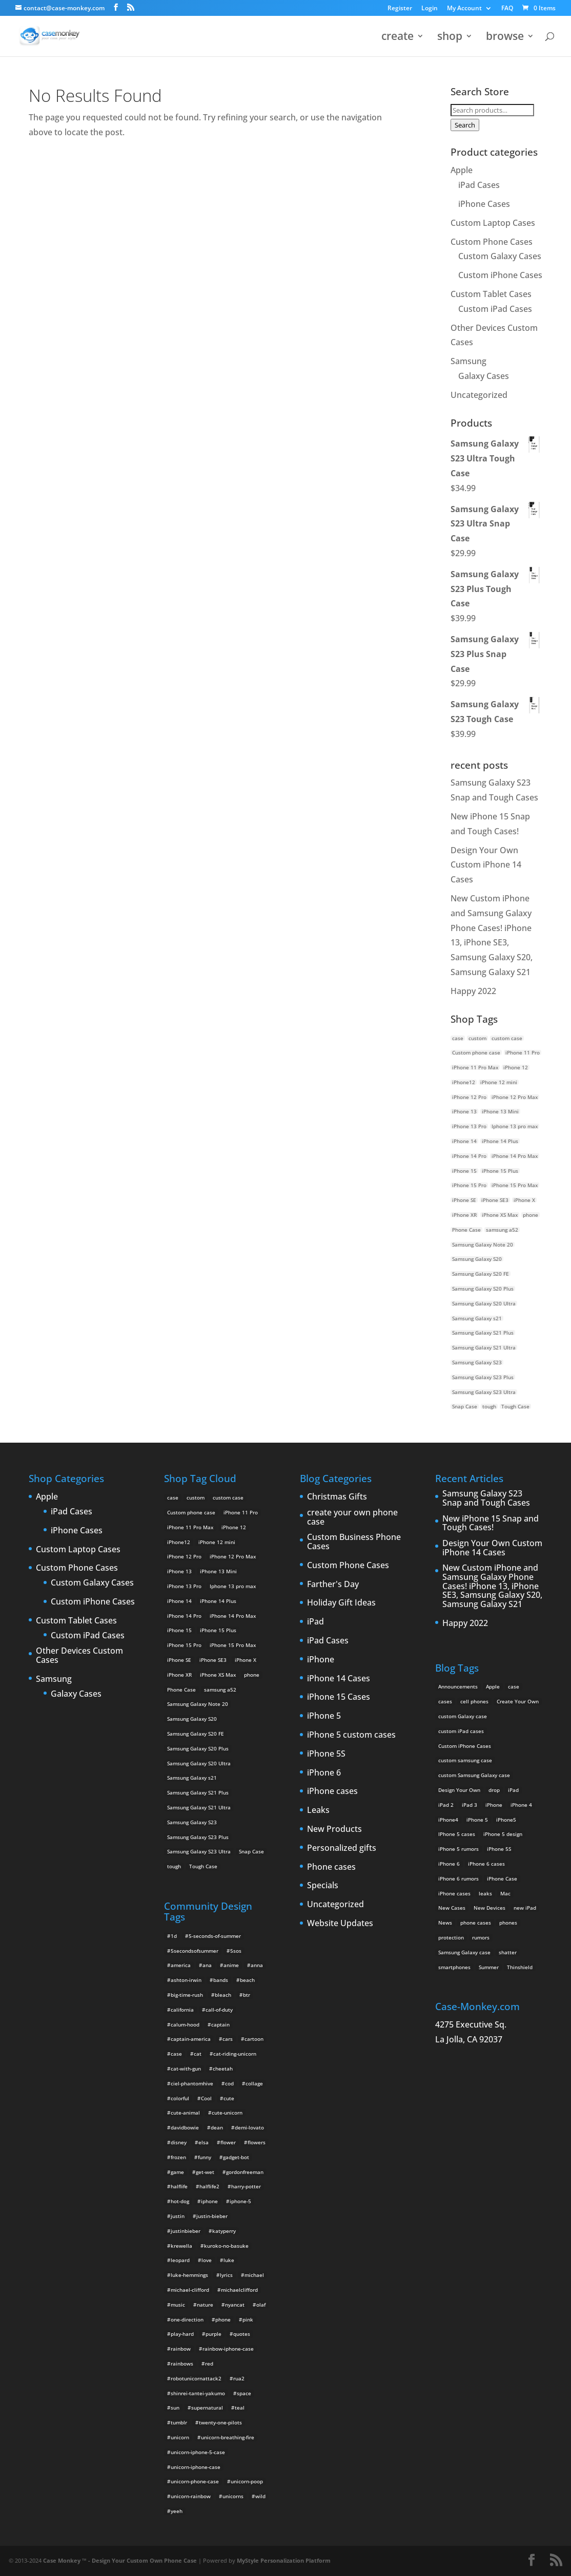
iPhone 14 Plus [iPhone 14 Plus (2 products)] (500, 1141)
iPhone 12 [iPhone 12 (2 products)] (515, 1067)
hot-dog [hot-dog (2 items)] (180, 2201)
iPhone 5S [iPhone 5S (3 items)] (499, 1848)
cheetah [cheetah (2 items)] (223, 2068)
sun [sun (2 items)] (175, 2407)
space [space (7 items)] (244, 2393)
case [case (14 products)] (457, 1038)
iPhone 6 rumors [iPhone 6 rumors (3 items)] (458, 1878)
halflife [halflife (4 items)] (179, 2186)
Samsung (468, 361)
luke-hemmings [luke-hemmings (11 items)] (189, 2274)
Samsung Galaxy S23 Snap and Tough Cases (486, 1498)
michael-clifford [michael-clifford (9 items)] (190, 2289)
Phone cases (331, 1867)
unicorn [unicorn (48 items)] (180, 2437)
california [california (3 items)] (182, 2009)
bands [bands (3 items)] (220, 1979)
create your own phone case (352, 1517)
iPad (315, 1622)
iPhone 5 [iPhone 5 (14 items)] (477, 1819)
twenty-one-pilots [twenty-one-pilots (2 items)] (220, 2422)
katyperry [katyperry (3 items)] (224, 2230)
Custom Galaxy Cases (499, 256)
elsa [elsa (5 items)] (203, 2142)
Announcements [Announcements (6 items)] (458, 1686)
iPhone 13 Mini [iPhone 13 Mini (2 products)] (500, 1111)
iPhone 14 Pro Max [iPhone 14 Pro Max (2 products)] (515, 1155)
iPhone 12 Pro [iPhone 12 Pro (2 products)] (469, 1097)
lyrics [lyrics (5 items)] (226, 2274)
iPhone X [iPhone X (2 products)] (524, 1199)
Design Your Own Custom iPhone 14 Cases (486, 864)
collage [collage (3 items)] (254, 2083)
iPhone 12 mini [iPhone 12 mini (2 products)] (498, 1082)
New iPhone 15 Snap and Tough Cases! (490, 1523)
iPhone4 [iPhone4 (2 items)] (448, 1819)
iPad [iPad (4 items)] (513, 1789)
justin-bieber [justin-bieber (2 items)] (212, 2216)
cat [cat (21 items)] (197, 2053)
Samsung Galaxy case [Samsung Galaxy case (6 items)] (464, 1952)
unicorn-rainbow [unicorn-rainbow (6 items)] (191, 2496)
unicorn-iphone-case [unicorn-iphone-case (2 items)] (195, 2467)
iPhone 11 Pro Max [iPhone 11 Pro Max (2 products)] (475, 1067)
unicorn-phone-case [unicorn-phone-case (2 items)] (195, 2481)
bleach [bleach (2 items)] (223, 1994)
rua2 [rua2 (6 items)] (238, 2378)
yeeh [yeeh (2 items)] (176, 2511)
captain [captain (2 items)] (220, 2024)
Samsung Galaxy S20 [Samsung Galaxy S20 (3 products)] (477, 1258)
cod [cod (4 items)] (229, 2083)
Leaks (318, 1810)
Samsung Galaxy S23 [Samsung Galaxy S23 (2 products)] (477, 1362)
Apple (462, 170)
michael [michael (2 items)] (254, 2274)
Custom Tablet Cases (491, 294)
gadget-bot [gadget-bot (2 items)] (236, 2157)
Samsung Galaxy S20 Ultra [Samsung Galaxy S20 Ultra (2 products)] (484, 1303)
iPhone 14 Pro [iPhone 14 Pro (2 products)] (469, 1155)
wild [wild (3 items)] (260, 2496)
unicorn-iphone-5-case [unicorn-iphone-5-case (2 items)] (198, 2452)
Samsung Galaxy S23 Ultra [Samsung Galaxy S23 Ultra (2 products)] (484, 1392)
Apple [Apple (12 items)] (493, 1686)
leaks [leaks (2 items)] (485, 1893)
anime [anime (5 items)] (231, 1965)
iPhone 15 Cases (338, 1697)
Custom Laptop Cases (493, 222)
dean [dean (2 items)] (217, 2127)
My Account (464, 8)
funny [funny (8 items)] (204, 2157)
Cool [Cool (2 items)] (206, 2098)
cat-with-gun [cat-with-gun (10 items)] (186, 2068)
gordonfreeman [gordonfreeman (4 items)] (244, 2172)
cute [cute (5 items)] (228, 2098)
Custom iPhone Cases (500, 275)
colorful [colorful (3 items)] (180, 2098)
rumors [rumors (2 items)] (481, 1937)
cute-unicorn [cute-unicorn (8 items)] (227, 2112)
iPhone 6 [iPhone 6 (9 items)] (449, 1863)
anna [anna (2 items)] (257, 1965)
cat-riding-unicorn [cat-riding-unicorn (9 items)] (234, 2053)
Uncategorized (479, 394)
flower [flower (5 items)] (228, 2142)
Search (465, 125)
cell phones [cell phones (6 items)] (474, 1701)
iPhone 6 (324, 1773)
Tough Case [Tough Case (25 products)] (515, 1406)
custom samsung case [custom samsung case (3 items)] (465, 1760)
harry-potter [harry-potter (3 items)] (246, 2186)
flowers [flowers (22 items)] (257, 2142)
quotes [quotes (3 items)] (241, 2333)
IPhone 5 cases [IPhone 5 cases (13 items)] (456, 1834)
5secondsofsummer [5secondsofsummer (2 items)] (194, 1950)
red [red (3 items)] (209, 2363)
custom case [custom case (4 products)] (507, 1038)
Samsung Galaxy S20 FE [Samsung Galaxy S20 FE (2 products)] (480, 1273)
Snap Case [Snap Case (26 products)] (464, 1406)
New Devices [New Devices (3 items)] (489, 1907)
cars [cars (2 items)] (227, 2038)
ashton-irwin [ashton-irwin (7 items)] (186, 1979)
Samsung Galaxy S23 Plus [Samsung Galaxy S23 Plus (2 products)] (483, 1377)
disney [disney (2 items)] (179, 2142)
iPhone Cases (484, 203)
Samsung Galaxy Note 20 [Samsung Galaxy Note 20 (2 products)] (482, 1244)
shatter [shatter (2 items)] (508, 1952)
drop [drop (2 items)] (494, 1789)
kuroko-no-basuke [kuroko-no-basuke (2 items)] (226, 2245)
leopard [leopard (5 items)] (180, 2260)
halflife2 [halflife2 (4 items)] (209, 2186)
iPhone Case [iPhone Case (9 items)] (502, 1878)
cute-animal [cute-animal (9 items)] (185, 2112)
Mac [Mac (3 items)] (505, 1893)
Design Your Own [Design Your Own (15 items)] (459, 1789)
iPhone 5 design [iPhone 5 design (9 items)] (502, 1834)
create (397, 37)
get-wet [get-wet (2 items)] (205, 2172)
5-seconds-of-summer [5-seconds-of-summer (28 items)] (215, 1935)
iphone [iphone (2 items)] (209, 2201)
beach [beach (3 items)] (247, 1979)
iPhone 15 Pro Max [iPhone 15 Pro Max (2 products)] (515, 1185)
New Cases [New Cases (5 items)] (451, 1907)
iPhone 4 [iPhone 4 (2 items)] (521, 1804)
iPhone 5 (324, 1716)
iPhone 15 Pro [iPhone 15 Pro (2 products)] (469, 1185)
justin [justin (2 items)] (178, 2216)
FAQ (507, 8)
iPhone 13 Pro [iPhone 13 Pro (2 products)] (469, 1126)
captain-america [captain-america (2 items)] (191, 2038)
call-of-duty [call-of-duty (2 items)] (219, 2009)
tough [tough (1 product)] (489, 1406)
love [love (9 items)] (206, 2260)
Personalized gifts (341, 1848)
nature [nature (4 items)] (205, 2304)
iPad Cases (479, 185)
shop (449, 37)
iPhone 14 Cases (338, 1678)
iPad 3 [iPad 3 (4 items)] (469, 1804)
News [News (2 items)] (445, 1922)
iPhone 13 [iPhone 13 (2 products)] (464, 1111)
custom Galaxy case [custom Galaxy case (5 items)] (462, 1716)
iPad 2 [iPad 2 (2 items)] (446, 1804)
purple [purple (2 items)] (213, 2333)
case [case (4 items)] (176, 2053)
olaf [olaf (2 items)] (261, 2304)
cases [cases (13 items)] (445, 1701)
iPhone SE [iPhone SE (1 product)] (464, 1199)
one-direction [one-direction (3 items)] (187, 2319)
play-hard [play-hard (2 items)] (182, 2333)
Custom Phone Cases (492, 241)
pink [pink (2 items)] (247, 2319)
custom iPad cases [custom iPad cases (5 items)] (461, 1731)
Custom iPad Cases (495, 308)
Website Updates (340, 1923)
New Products (334, 1829)
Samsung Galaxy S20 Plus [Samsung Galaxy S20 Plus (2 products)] (483, 1288)
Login (429, 8)
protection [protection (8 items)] (451, 1937)
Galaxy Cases (483, 376)
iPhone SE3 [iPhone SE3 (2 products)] (494, 1199)
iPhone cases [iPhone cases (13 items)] (454, 1893)
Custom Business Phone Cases (354, 1542)
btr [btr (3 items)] (246, 1994)
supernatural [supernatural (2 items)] (207, 2407)
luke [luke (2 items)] (228, 2260)
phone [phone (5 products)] (530, 1214)
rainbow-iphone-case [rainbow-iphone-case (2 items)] (228, 2348)
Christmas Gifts (337, 1497)
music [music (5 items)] (178, 2304)
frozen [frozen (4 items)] (178, 2157)
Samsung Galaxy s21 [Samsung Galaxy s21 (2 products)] (477, 1318)
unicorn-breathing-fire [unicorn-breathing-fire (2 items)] (227, 2437)
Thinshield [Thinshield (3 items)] (520, 1967)
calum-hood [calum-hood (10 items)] (185, 2024)
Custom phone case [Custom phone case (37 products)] (476, 1052)
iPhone (320, 1659)
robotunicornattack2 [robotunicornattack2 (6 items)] (196, 2378)
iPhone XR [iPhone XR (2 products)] (464, 1214)
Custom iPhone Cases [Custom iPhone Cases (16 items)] (464, 1745)
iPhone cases (332, 1791)
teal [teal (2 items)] (239, 2407)
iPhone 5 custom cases (351, 1735)
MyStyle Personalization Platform (284, 2560)
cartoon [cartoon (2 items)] (253, 2038)
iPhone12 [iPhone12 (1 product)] (463, 1082)
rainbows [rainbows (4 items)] (182, 2363)
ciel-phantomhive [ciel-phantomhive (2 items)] (192, 2083)
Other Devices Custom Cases (79, 1655)
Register (400, 8)
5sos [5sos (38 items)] (235, 1950)
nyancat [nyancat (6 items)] (234, 2304)
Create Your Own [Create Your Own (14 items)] (518, 1701)
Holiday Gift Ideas (341, 1603)
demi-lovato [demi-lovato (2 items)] (249, 2127)
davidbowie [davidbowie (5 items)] (185, 2127)
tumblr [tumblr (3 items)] (179, 2422)
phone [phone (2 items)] (223, 2319)
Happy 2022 (473, 991)
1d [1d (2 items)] (174, 1935)
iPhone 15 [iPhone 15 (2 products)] (464, 1170)
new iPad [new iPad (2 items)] (525, 1907)
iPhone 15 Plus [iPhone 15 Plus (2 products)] (500, 1170)
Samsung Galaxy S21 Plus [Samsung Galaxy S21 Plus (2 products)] (483, 1332)
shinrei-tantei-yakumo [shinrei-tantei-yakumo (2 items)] (198, 2393)
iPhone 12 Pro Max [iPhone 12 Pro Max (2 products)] (515, 1097)
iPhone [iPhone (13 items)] (493, 1804)
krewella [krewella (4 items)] (181, 2245)
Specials (322, 1885)
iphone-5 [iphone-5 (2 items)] (240, 2201)
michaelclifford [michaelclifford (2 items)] (239, 2289)
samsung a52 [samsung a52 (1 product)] (502, 1229)
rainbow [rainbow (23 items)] (181, 2348)
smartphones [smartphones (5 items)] (454, 1967)
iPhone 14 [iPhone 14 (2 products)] (464, 1141)
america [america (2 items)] (181, 1965)
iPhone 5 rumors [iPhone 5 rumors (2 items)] (458, 1848)
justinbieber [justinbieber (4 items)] (185, 2230)
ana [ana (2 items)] (207, 1965)
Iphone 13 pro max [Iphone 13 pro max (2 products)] (515, 1126)
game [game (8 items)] (177, 2172)
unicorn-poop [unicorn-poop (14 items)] (247, 2481)
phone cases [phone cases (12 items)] (475, 1922)
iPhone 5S (326, 1754)
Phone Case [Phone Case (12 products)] (466, 1229)
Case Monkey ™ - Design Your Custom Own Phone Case (120, 2560)
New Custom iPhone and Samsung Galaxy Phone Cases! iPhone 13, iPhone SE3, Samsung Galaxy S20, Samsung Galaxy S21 (492, 1586)
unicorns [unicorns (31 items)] (232, 2496)
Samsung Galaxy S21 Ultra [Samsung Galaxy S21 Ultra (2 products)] (484, 1347)
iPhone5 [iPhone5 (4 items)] (506, 1819)
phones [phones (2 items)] (508, 1922)
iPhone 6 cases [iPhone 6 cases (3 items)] (486, 1863)
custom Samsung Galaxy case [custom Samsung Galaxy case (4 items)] (474, 1775)
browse (505, 37)
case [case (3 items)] (513, 1686)
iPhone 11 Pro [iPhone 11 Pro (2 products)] (522, 1052)
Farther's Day (333, 1584)
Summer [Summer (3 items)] (489, 1967)
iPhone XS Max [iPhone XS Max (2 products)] (500, 1214)
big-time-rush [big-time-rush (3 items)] (187, 1994)
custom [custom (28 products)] (477, 1038)
